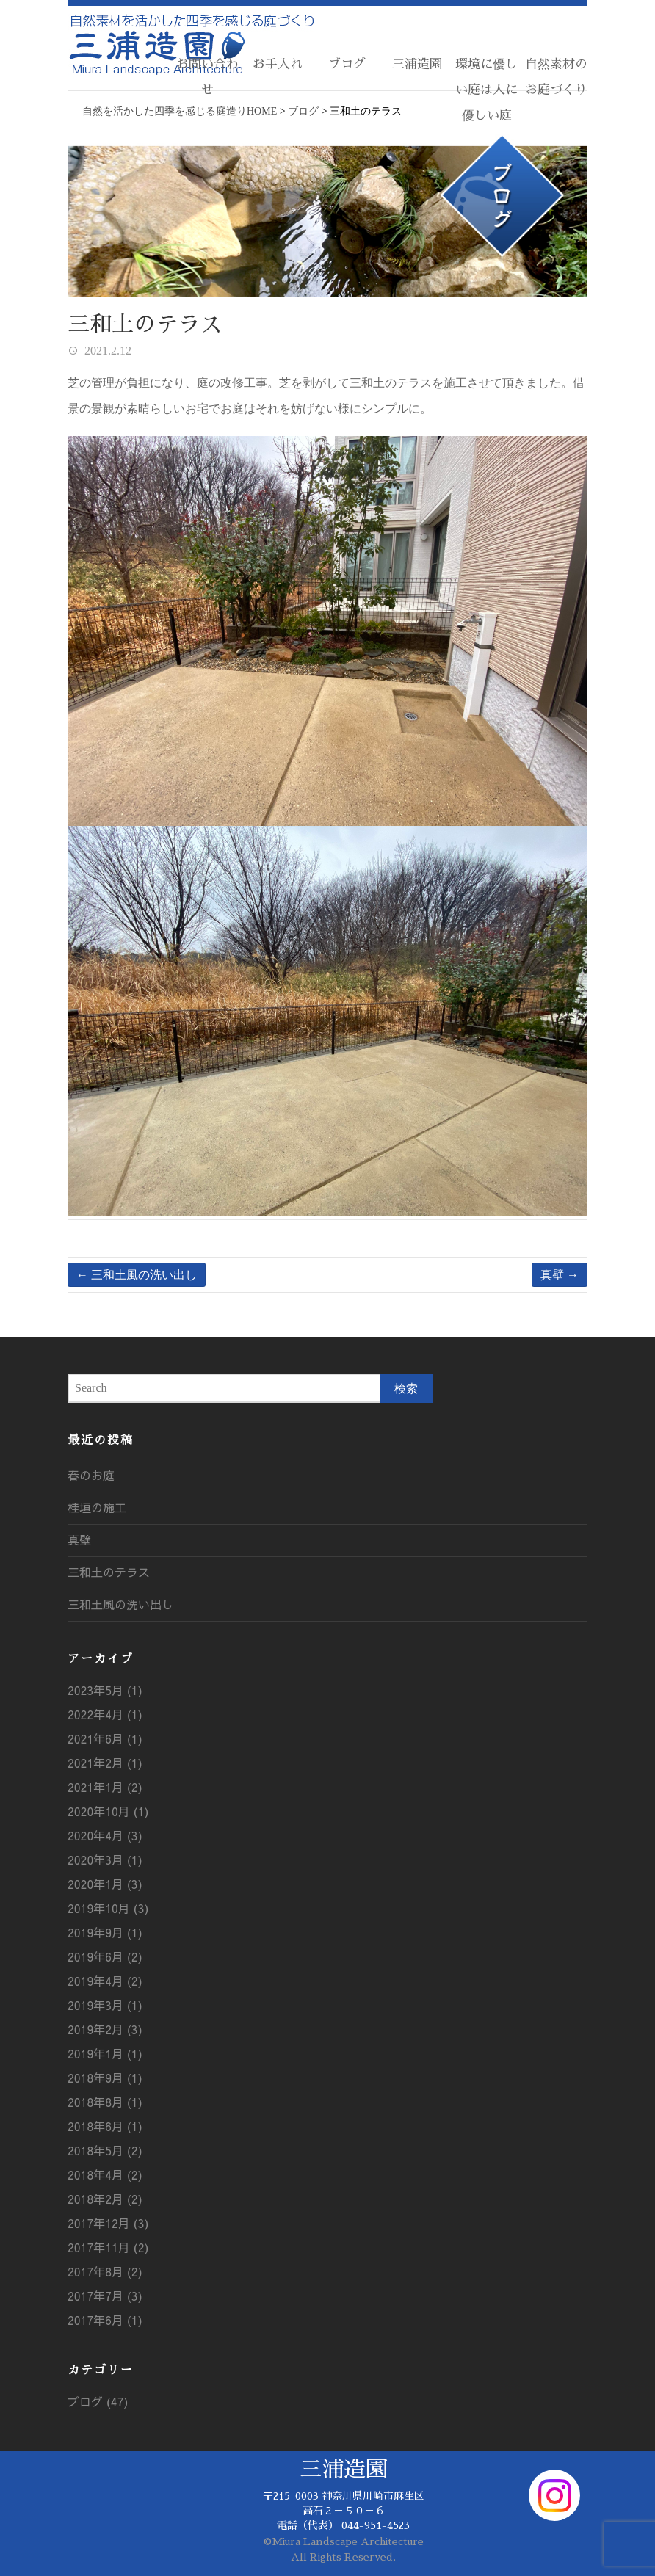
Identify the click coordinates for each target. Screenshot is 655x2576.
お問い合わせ (207, 77)
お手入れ (278, 64)
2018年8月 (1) (105, 2102)
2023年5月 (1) (105, 1690)
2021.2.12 (106, 350)
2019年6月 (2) (105, 1956)
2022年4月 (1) (105, 1714)
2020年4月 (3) (105, 1835)
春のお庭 (91, 1475)
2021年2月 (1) (105, 1763)
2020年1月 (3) (105, 1884)
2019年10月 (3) (108, 1908)
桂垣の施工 (97, 1507)
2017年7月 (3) (105, 2295)
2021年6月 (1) (105, 1738)
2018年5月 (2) (105, 2150)
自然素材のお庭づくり (556, 77)
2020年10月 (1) (108, 1811)
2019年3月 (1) (105, 2005)
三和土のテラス (109, 1572)
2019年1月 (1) (105, 2053)
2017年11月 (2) (108, 2247)
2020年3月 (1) (105, 1859)
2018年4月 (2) (105, 2174)
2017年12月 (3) (108, 2223)
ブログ (347, 64)
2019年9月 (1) (105, 1932)
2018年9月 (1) (105, 2077)
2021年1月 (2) (105, 1787)
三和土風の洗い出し (136, 1275)
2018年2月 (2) (105, 2199)
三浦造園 (417, 64)
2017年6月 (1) (105, 2320)
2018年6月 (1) (105, 2126)
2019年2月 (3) (105, 2029)
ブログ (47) (98, 2401)
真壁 (559, 1275)
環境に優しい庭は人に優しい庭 (486, 90)
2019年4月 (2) (105, 1981)
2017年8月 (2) (105, 2271)
